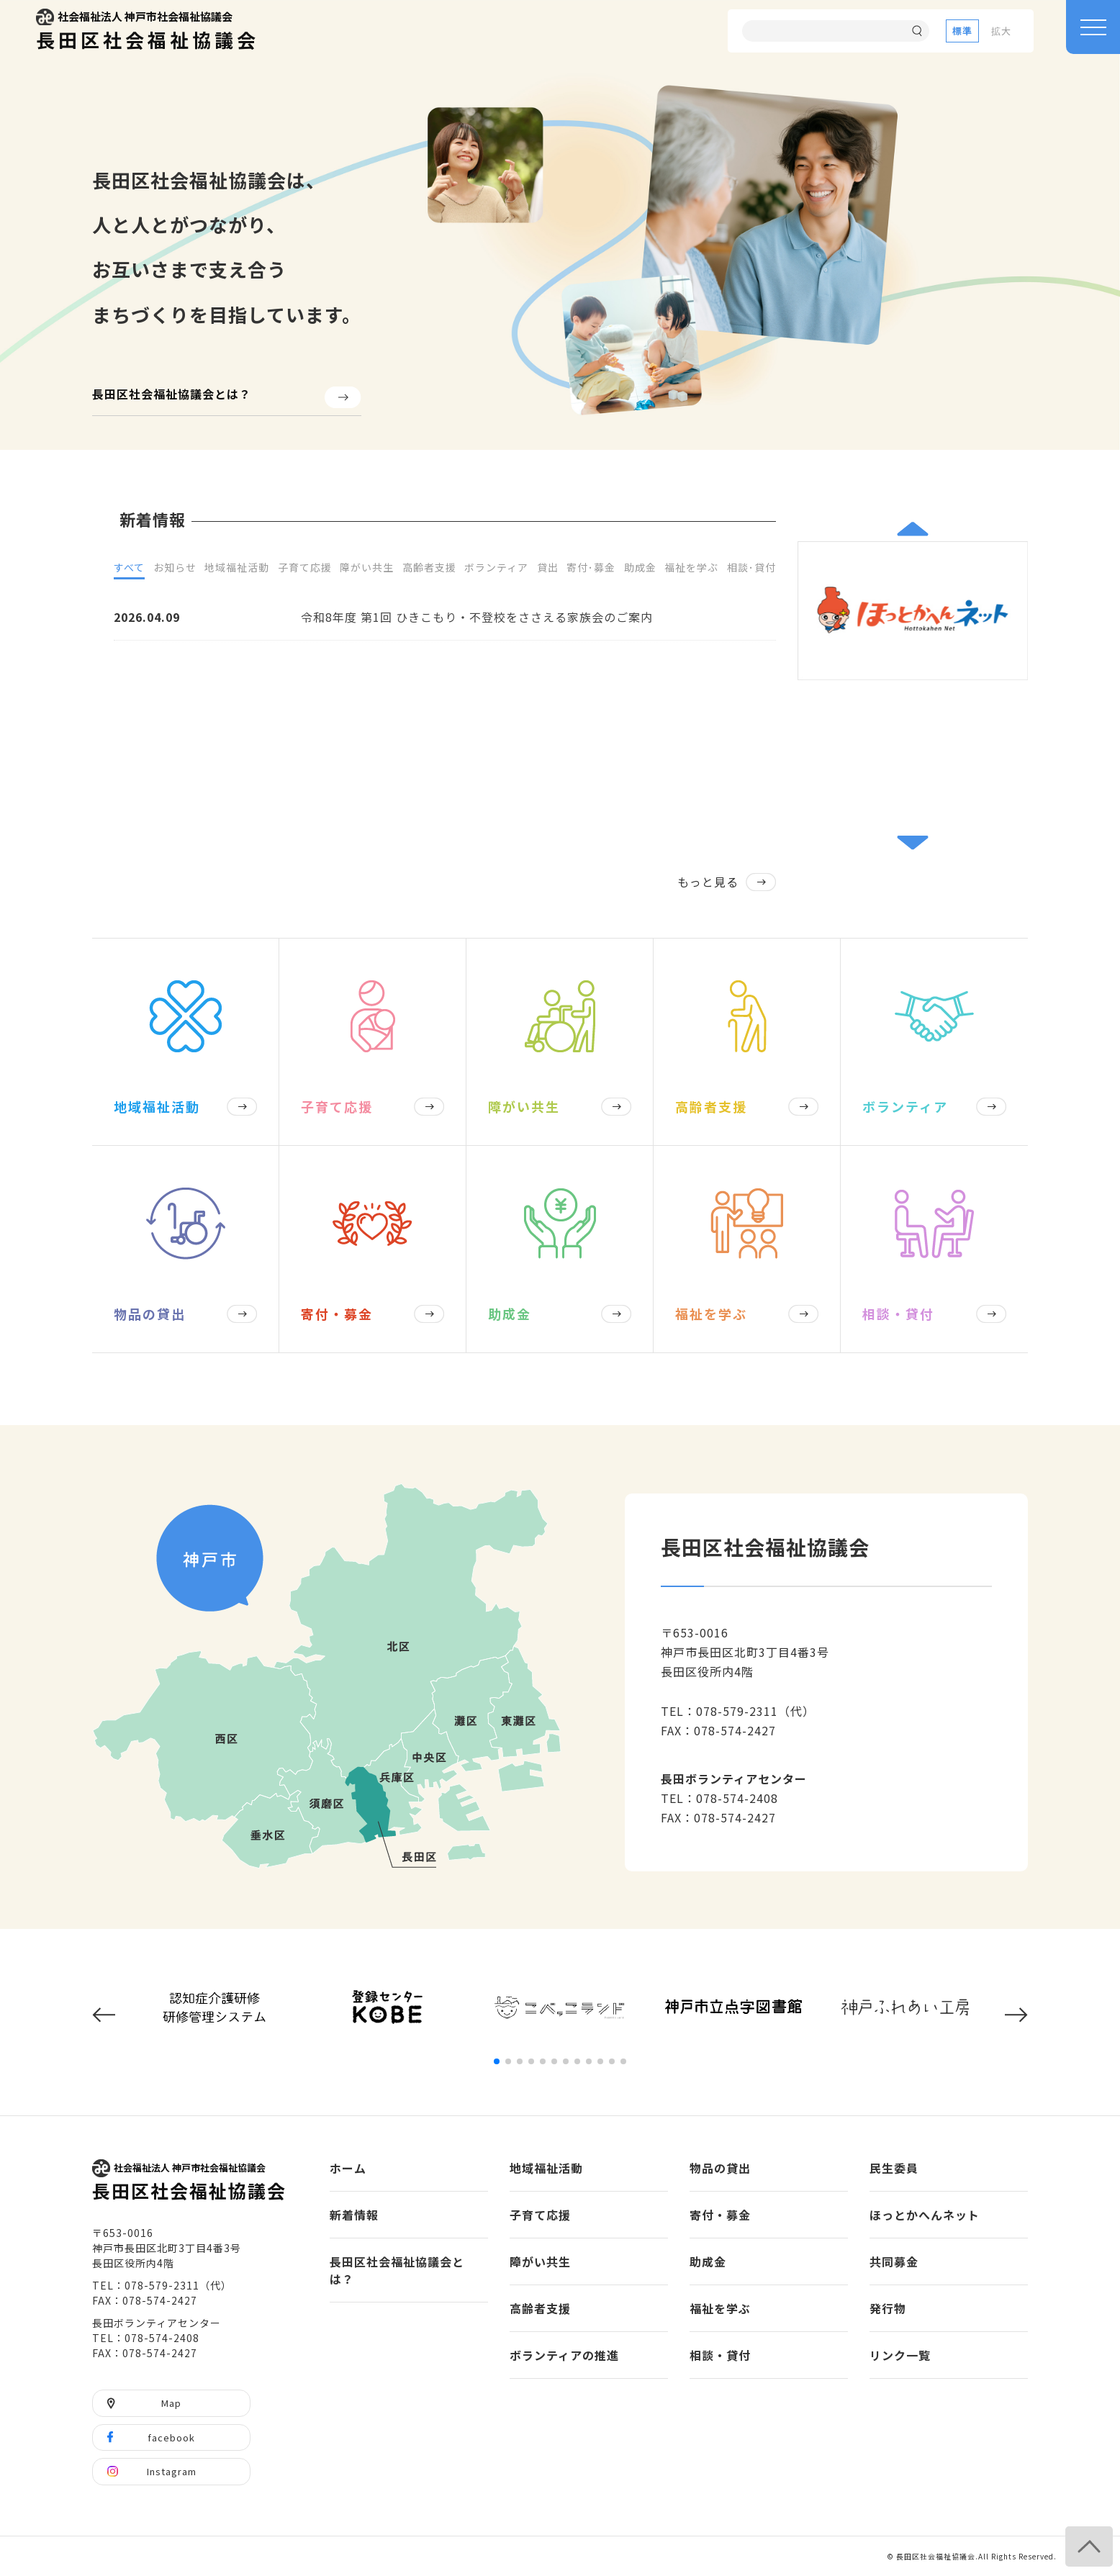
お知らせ (175, 567)
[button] (913, 529)
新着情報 (354, 2214)
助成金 (640, 567)
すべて (129, 567)
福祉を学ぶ (691, 567)
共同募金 (894, 2261)
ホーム (348, 2168)
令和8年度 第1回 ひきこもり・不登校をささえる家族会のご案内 (477, 616)
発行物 (888, 2308)
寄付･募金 (590, 567)
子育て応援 (305, 567)
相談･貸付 (751, 567)
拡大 (1001, 30)
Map (171, 2403)
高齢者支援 (429, 567)
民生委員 (894, 2168)
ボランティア (496, 567)
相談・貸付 (720, 2355)
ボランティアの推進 (564, 2355)
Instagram (172, 2471)
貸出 (548, 567)
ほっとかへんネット (925, 2214)
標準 (962, 30)
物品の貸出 (720, 2168)
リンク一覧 (900, 2355)
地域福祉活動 (236, 567)
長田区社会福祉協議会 (147, 31)
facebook (171, 2437)
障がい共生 (367, 567)
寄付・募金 (720, 2214)
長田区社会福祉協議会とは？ (171, 393)
